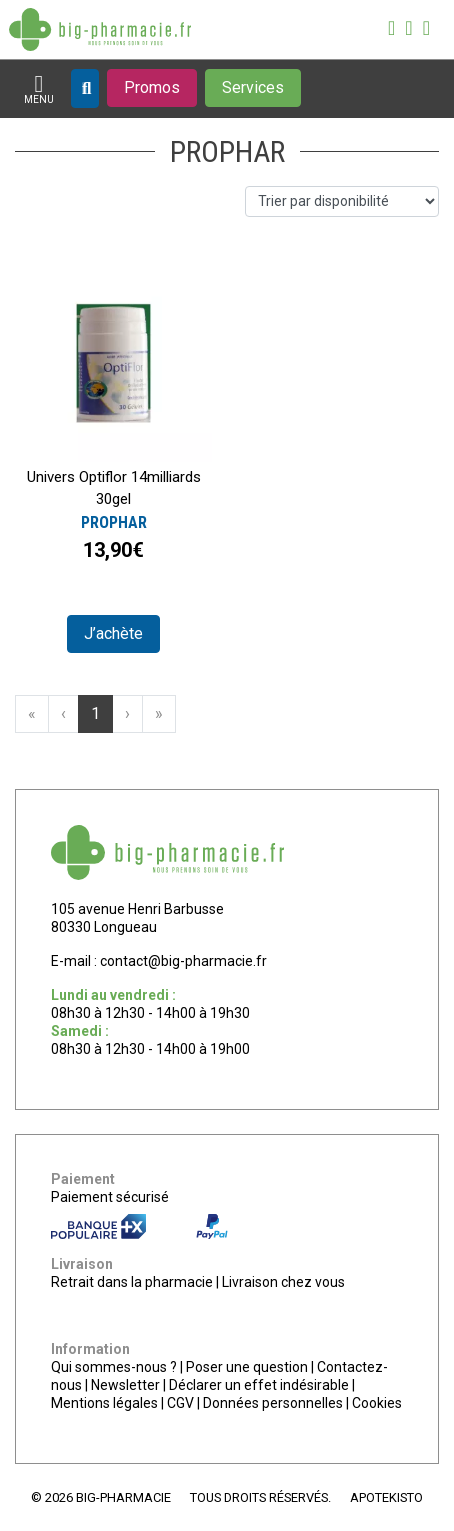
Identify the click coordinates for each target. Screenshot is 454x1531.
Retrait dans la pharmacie (132, 1282)
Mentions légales (104, 1403)
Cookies (377, 1403)
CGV (180, 1403)
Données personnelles (273, 1403)
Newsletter (125, 1385)
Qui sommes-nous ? (114, 1367)
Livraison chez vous (283, 1282)
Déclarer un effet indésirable (259, 1385)
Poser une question (247, 1367)
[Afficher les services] (253, 88)
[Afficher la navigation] (39, 89)
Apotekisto (386, 1497)
